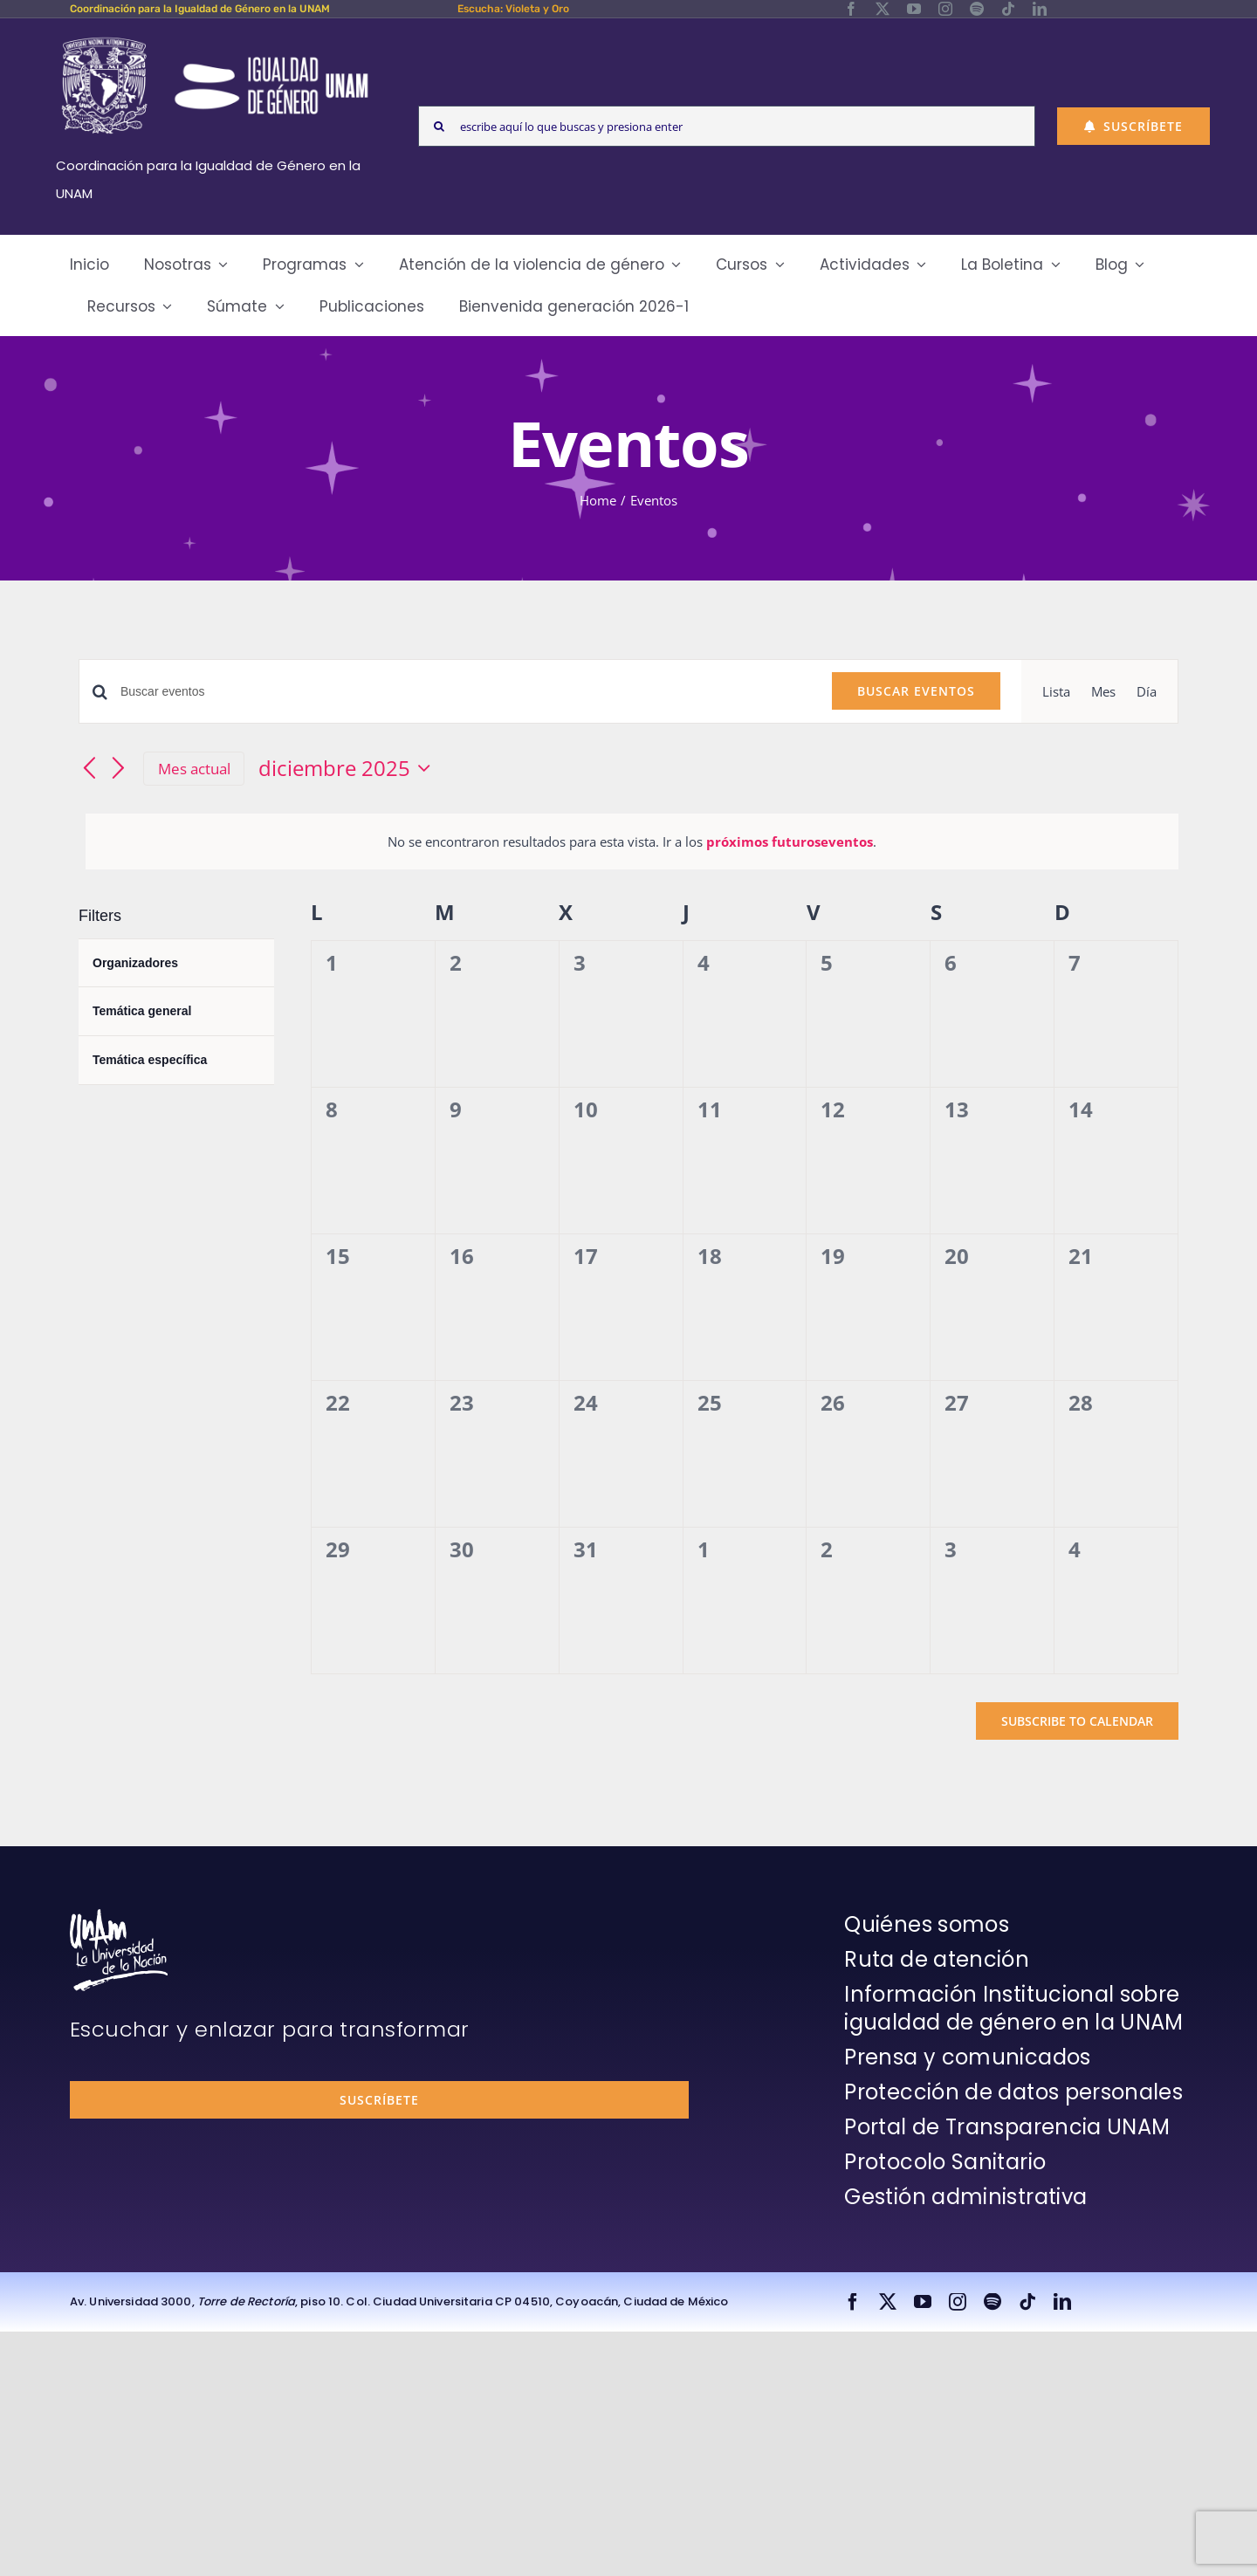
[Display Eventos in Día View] (1147, 691)
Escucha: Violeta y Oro (513, 9)
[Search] (438, 126)
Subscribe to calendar (1077, 1721)
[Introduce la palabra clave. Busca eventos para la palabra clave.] (465, 691)
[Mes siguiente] (118, 769)
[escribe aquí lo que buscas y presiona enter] (726, 126)
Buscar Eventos (916, 691)
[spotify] (977, 9)
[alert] (632, 841)
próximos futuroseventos (789, 841)
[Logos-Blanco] (215, 38)
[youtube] (914, 9)
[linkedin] (1040, 9)
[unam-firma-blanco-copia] (119, 1915)
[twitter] (883, 9)
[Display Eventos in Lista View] (1056, 691)
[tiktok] (1008, 9)
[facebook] (851, 9)
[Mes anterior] (89, 769)
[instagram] (945, 9)
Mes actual (194, 769)
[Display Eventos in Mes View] (1103, 691)
